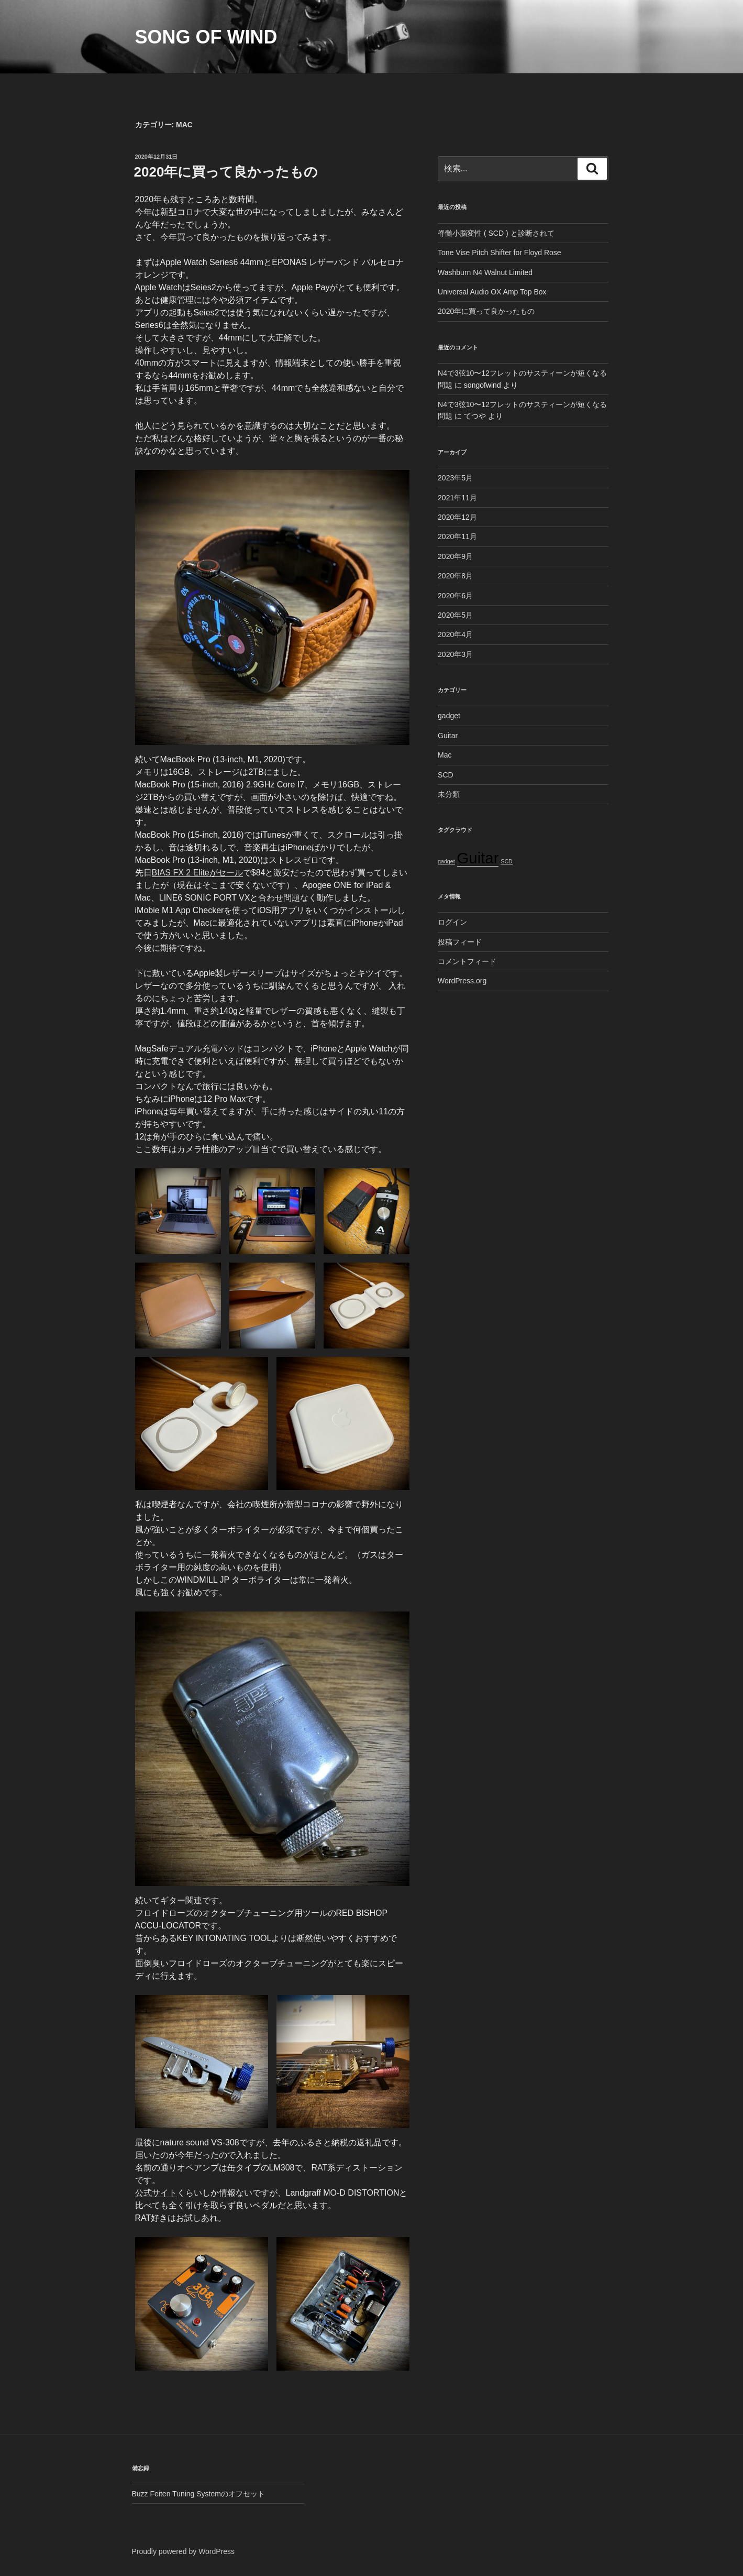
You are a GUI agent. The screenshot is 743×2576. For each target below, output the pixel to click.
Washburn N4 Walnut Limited (485, 272)
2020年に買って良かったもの (226, 172)
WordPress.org (462, 981)
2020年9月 (455, 556)
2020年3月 (455, 654)
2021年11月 (457, 498)
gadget (449, 715)
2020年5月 (455, 615)
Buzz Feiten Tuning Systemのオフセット (198, 2494)
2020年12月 (457, 517)
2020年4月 (455, 634)
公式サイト (156, 2192)
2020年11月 (457, 536)
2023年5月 (455, 478)
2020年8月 (455, 576)
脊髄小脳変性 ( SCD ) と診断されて (496, 233)
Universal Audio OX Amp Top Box (492, 292)
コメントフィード (467, 961)
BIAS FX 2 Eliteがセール (197, 872)
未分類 (449, 794)
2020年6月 (455, 595)
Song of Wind (206, 37)
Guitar (448, 735)
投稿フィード (460, 942)
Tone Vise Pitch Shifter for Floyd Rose (499, 252)
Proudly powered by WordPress (183, 2551)
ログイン (452, 922)
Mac (444, 755)
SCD (445, 775)
